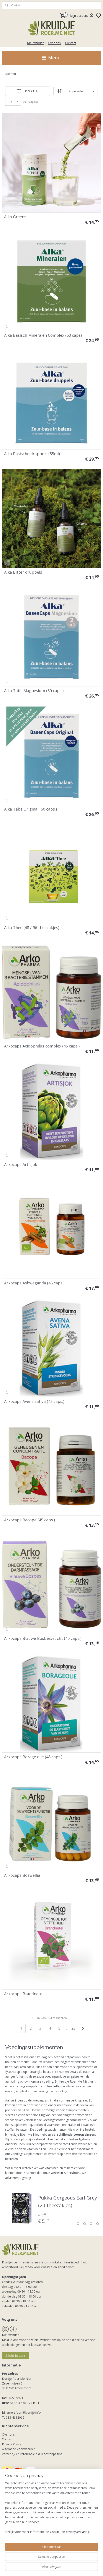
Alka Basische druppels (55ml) (32, 454)
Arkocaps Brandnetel (23, 1994)
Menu (51, 58)
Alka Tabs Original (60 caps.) (30, 809)
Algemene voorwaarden (19, 2449)
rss (65, 2568)
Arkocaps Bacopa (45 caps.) (29, 1520)
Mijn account (82, 15)
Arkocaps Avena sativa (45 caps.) (34, 1402)
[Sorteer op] (76, 91)
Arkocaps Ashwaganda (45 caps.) (34, 1283)
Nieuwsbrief (35, 43)
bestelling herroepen (82, 2568)
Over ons (54, 43)
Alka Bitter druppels (23, 572)
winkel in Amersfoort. (66, 2173)
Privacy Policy (11, 2444)
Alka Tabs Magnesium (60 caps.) (34, 691)
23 (73, 2028)
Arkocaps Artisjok (20, 1165)
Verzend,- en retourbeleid (19, 2454)
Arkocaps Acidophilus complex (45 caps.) (42, 1046)
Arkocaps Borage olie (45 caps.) (33, 1757)
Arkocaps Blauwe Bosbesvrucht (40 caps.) (42, 1638)
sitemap (56, 2568)
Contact (70, 43)
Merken (10, 74)
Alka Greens (15, 217)
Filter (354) (27, 91)
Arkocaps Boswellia (22, 1875)
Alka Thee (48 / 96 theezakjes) (31, 928)
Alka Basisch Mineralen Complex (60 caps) (43, 335)
